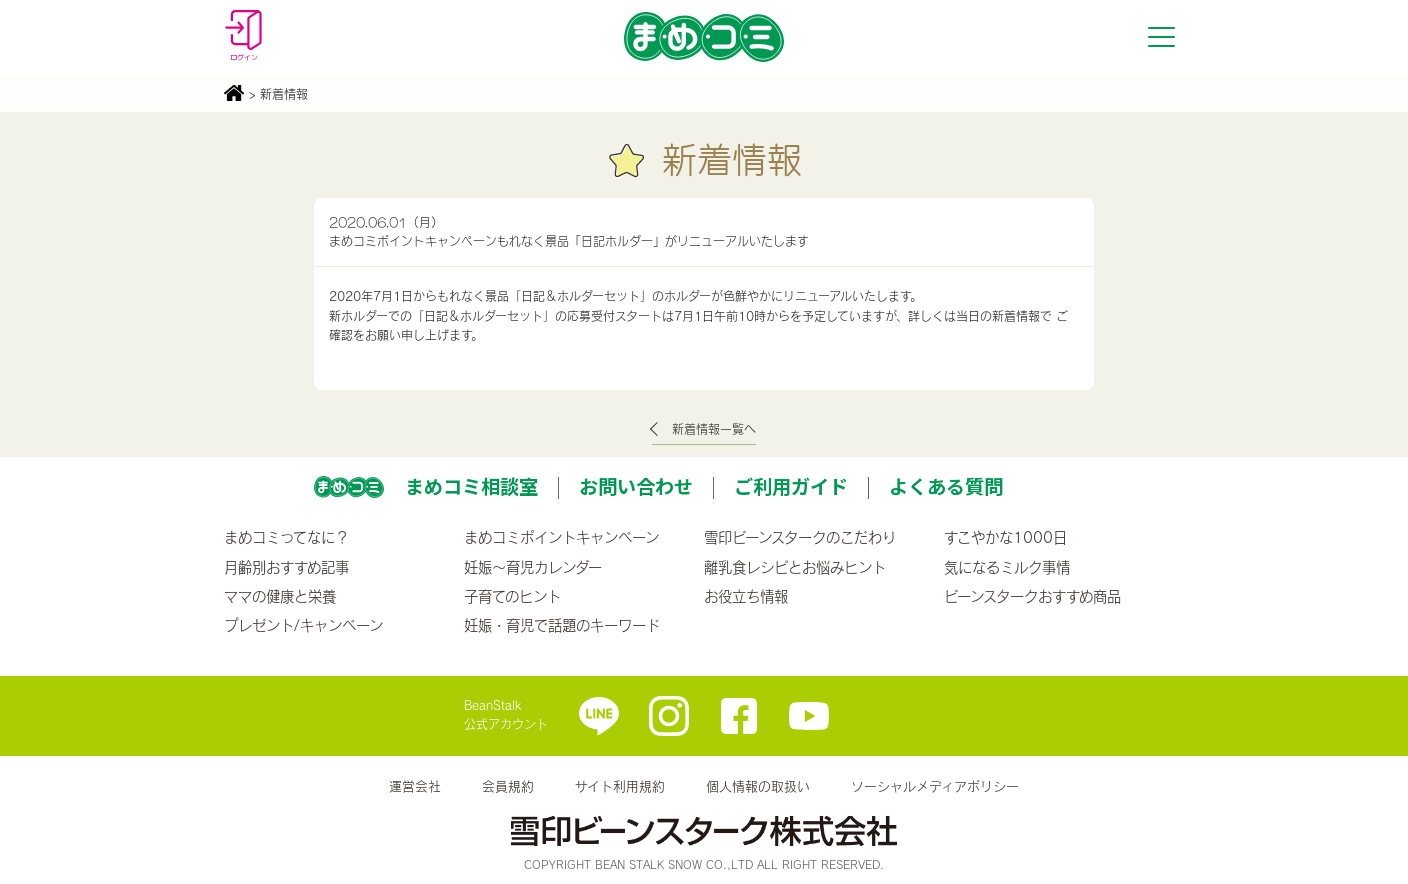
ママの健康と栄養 (280, 596)
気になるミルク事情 (1007, 567)
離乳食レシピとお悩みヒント (795, 567)
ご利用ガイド (791, 486)
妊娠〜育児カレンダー (533, 567)
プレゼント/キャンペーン (303, 625)
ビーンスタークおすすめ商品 (1032, 596)
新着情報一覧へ (714, 429)
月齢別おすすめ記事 (286, 567)
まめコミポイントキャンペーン (561, 537)
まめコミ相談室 (471, 486)
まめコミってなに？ (286, 537)
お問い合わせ (636, 486)
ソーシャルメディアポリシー (935, 786)
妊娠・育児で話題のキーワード (562, 625)
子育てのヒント (512, 596)
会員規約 (508, 786)
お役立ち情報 (746, 596)
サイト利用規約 (620, 786)
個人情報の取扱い (758, 786)
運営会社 (415, 786)
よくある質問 (946, 486)
